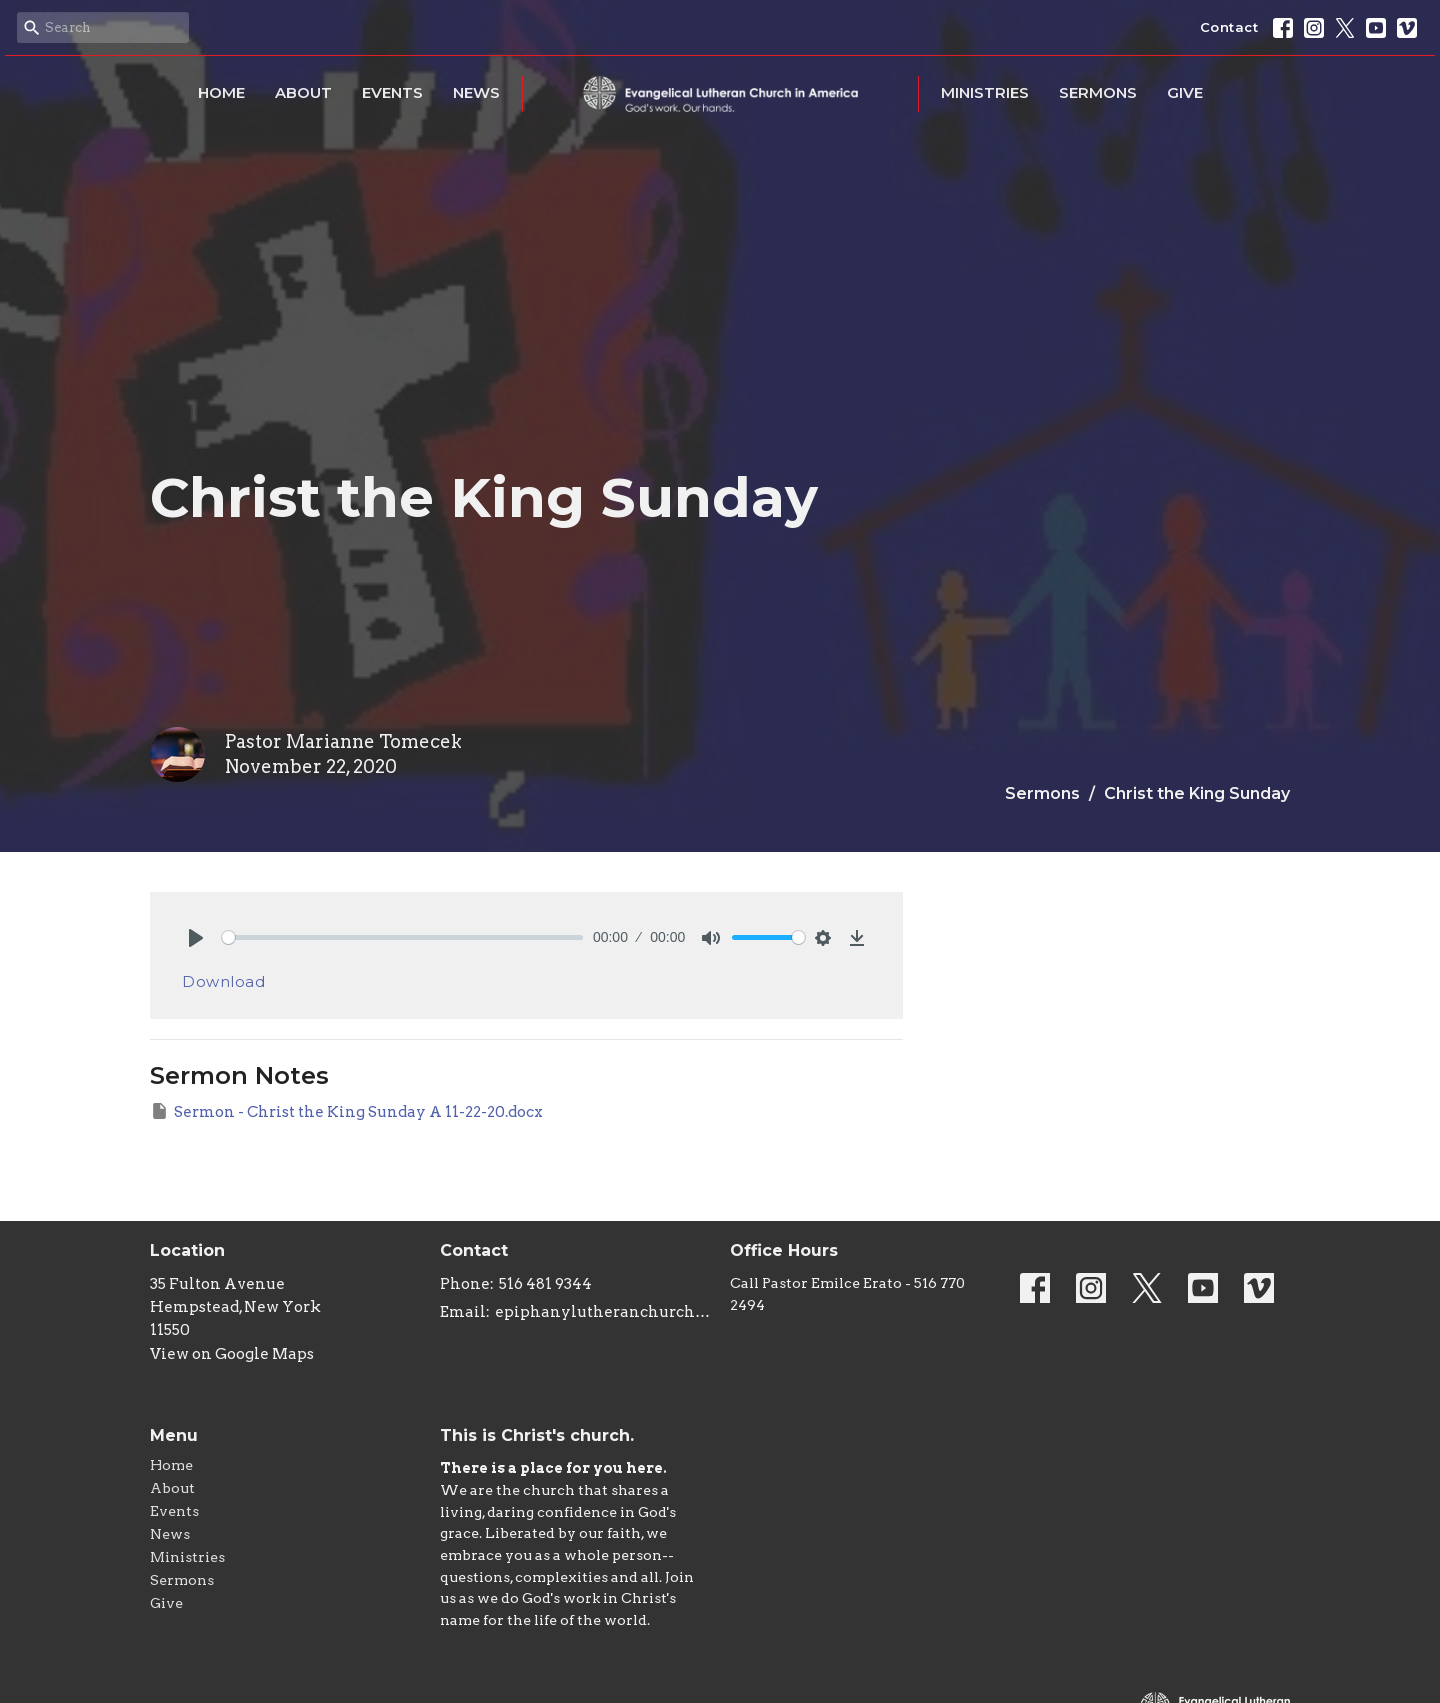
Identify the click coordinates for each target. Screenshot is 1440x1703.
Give (1185, 92)
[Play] (196, 938)
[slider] (402, 937)
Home (221, 92)
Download (223, 981)
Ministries (985, 92)
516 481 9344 (545, 1284)
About (303, 92)
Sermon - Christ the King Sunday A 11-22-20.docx (346, 1111)
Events (392, 92)
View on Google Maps (232, 1354)
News (476, 92)
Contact (1229, 27)
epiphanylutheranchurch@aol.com (602, 1312)
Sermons (1098, 92)
